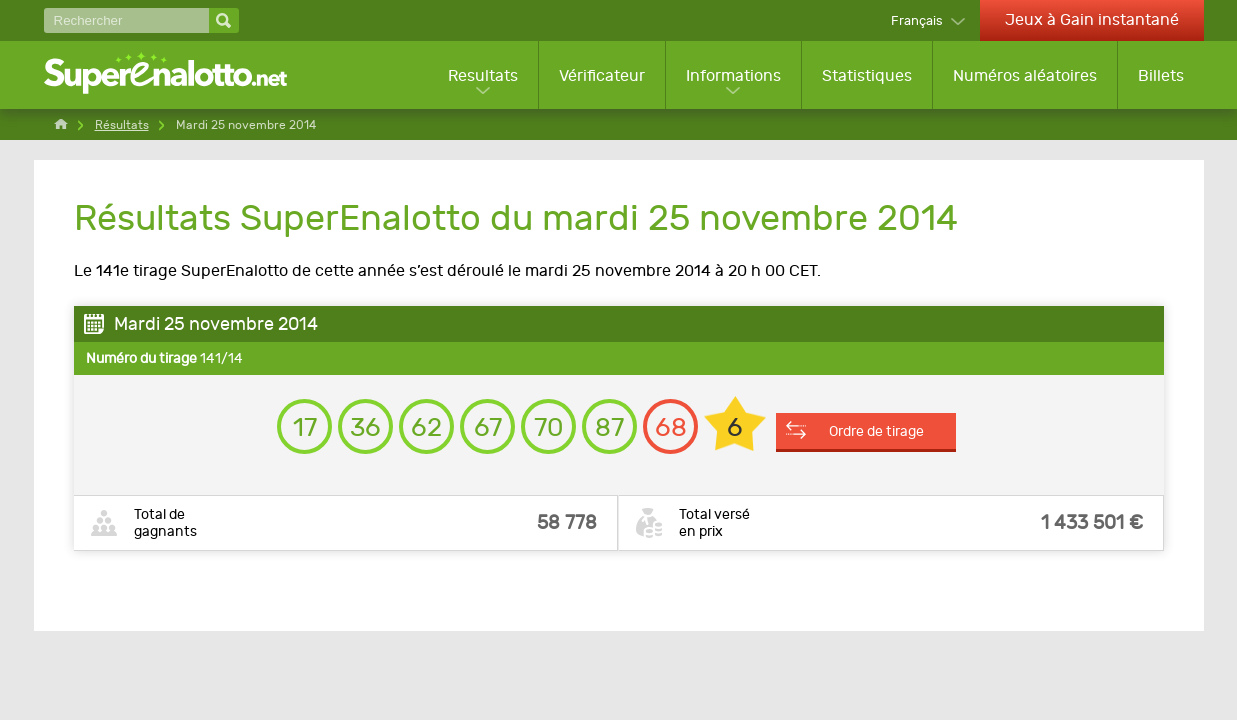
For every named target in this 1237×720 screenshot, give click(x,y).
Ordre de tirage (876, 431)
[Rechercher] (126, 20)
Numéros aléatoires (1025, 75)
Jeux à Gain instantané (1092, 19)
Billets (1161, 75)
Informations (733, 75)
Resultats (483, 75)
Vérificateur (602, 75)
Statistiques (867, 75)
